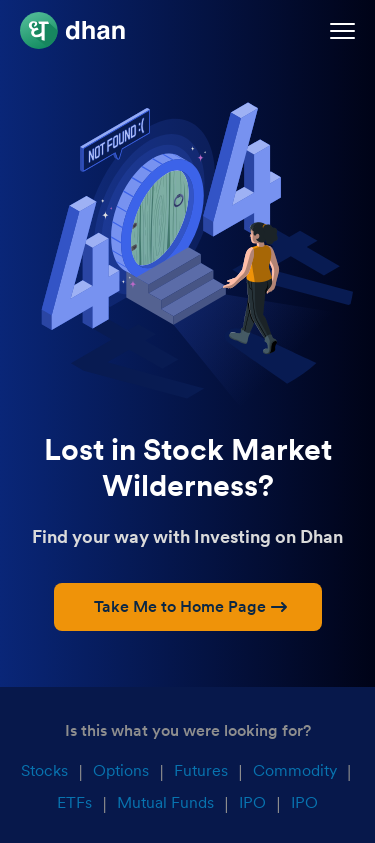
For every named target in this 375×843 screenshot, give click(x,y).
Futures (201, 770)
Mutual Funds (165, 802)
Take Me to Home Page (190, 606)
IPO (252, 802)
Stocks (44, 770)
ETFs (74, 802)
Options (121, 770)
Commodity (295, 770)
